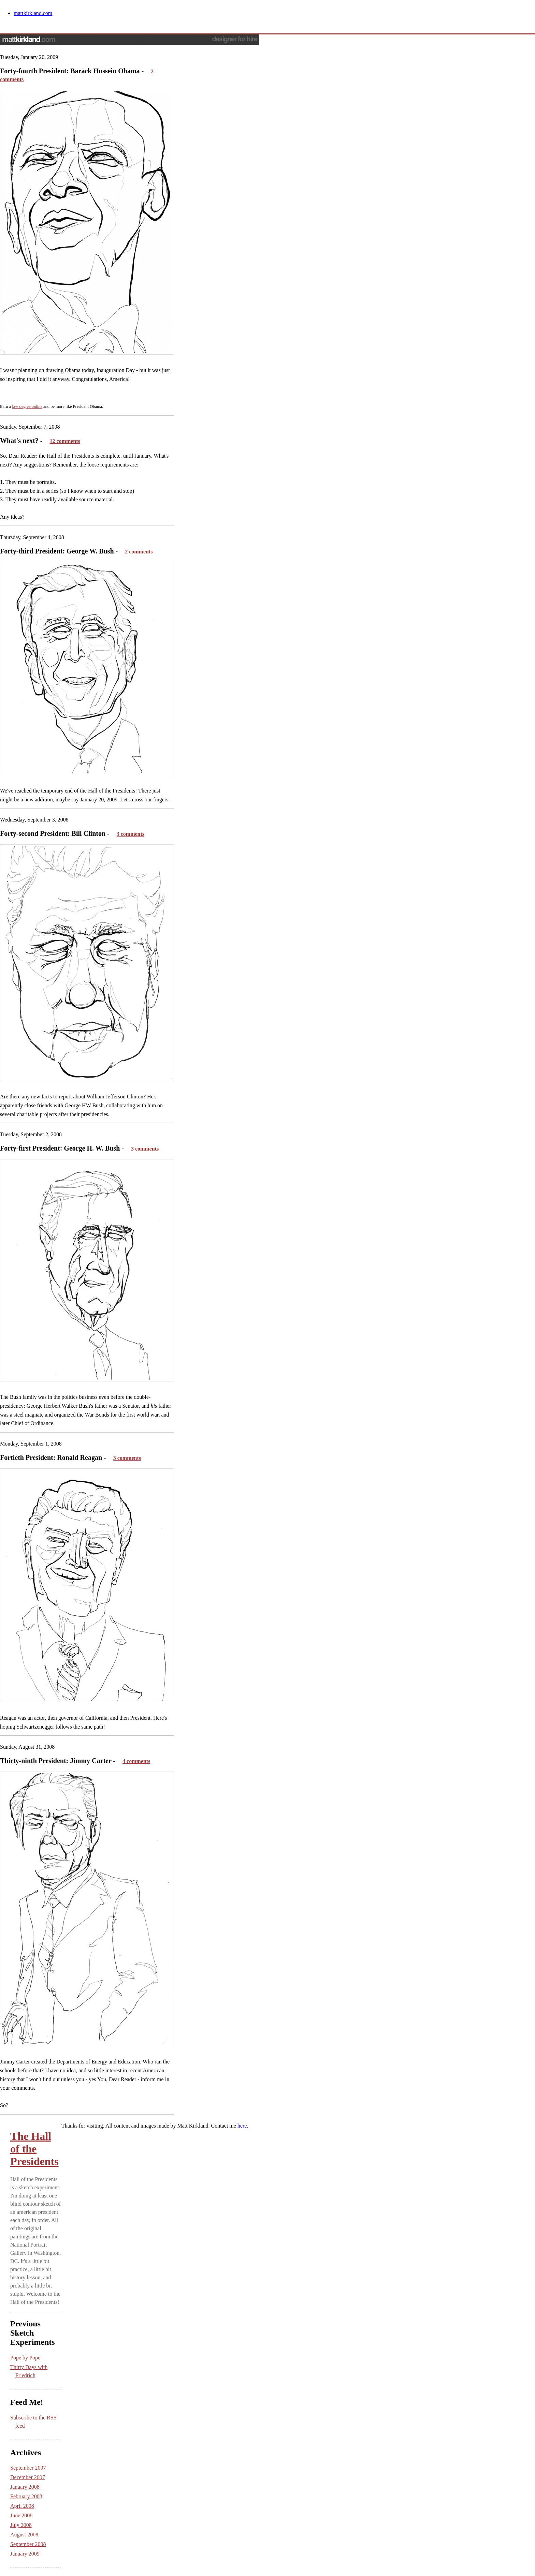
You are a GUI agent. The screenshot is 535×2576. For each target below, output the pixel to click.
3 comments (130, 834)
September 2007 (28, 2468)
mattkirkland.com (33, 13)
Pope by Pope (25, 2357)
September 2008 (28, 2544)
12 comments (64, 441)
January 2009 (25, 2554)
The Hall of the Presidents (34, 2148)
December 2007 (27, 2477)
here (242, 2126)
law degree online (27, 406)
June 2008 (21, 2515)
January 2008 (25, 2487)
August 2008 (24, 2534)
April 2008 (22, 2506)
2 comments (139, 551)
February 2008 (26, 2496)
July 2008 (21, 2525)
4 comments (136, 1761)
